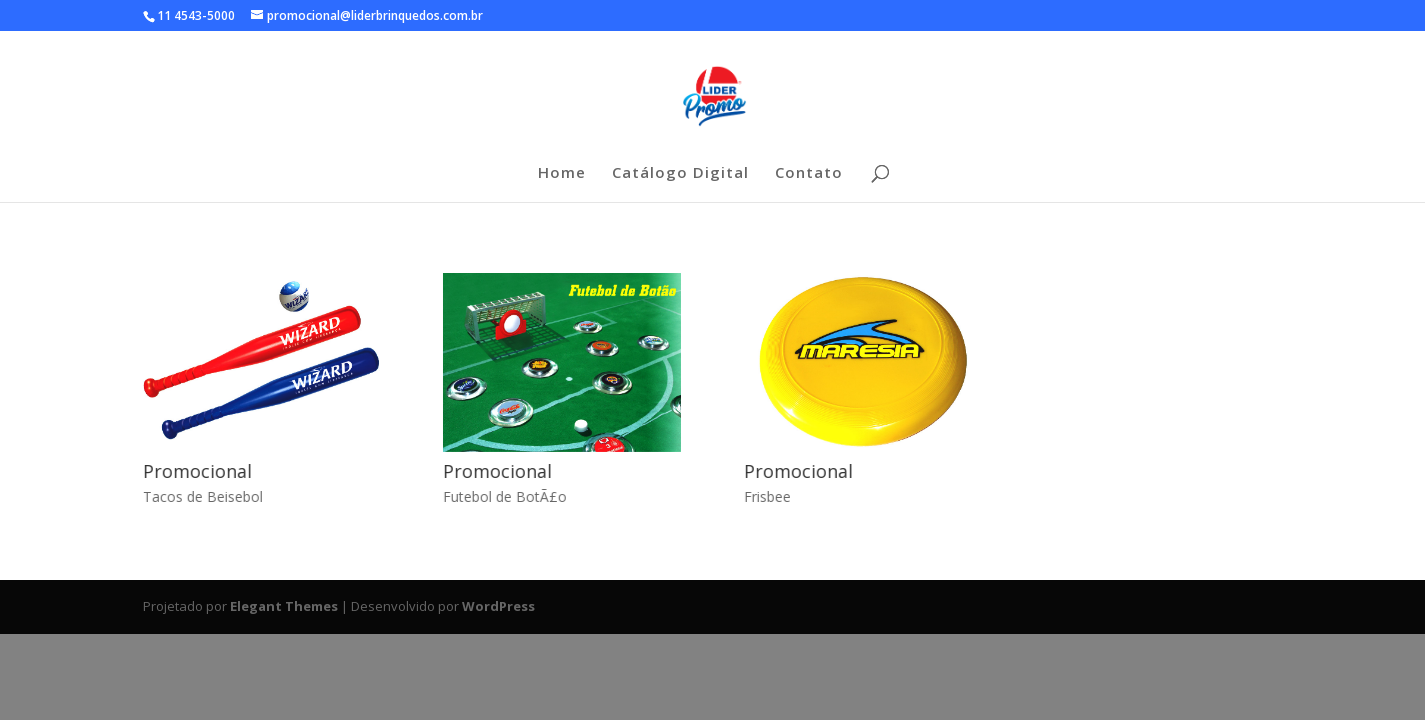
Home (562, 173)
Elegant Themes (284, 606)
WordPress (498, 606)
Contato (809, 173)
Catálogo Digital (680, 173)
